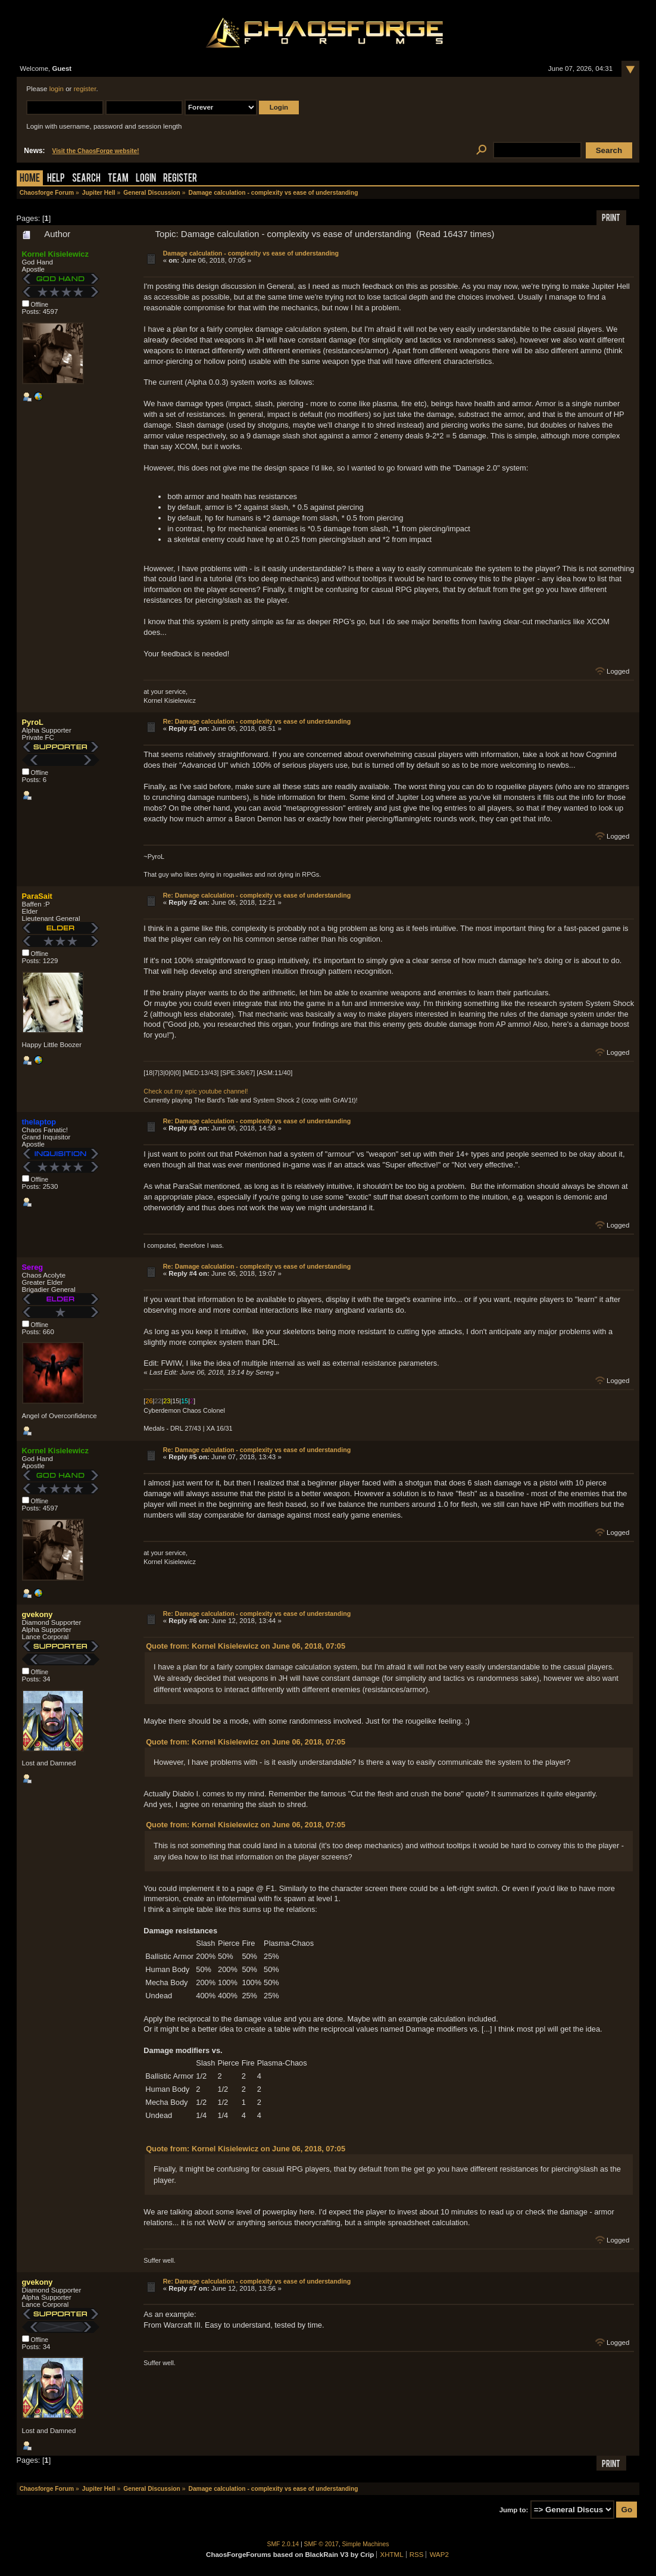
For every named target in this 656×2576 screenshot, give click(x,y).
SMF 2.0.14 (283, 2544)
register (85, 88)
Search (86, 179)
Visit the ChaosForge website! (95, 151)
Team (118, 179)
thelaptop (39, 1121)
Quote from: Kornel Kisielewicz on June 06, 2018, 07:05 (245, 1645)
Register (180, 179)
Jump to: (514, 2509)
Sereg (32, 1267)
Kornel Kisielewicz (55, 254)
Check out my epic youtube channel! (195, 1091)
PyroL (32, 722)
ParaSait (37, 896)
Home (30, 179)
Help (56, 179)
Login (146, 179)
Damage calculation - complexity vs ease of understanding (251, 253)
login (56, 88)
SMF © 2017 (321, 2544)
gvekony (37, 1614)
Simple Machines (365, 2544)
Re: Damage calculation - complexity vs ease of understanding (257, 721)
